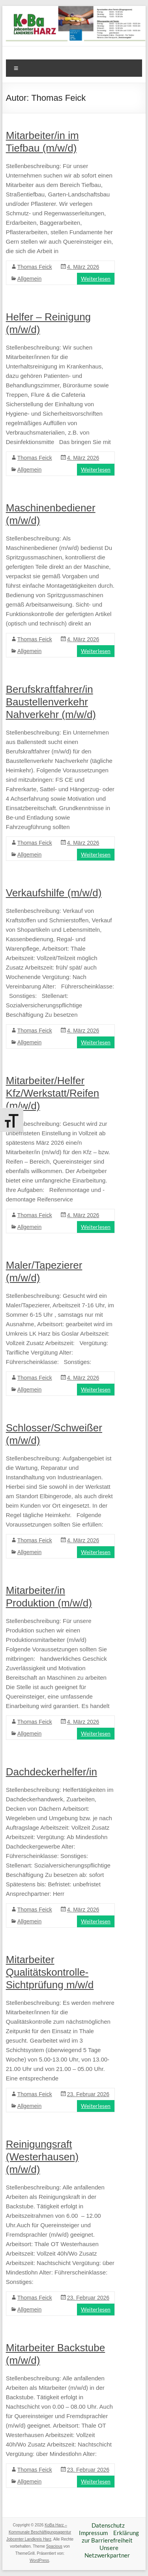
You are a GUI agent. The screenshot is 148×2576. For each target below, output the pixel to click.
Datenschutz (108, 2525)
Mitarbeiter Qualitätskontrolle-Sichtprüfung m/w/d (50, 1972)
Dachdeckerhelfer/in (51, 1772)
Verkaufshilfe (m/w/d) (54, 893)
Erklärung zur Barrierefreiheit (110, 2536)
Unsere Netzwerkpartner (107, 2551)
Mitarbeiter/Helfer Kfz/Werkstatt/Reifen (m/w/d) (52, 1093)
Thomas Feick (34, 267)
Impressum (93, 2532)
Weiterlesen (96, 278)
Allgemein (29, 279)
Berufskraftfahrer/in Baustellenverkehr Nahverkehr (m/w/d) (51, 701)
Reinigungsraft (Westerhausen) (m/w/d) (42, 2156)
